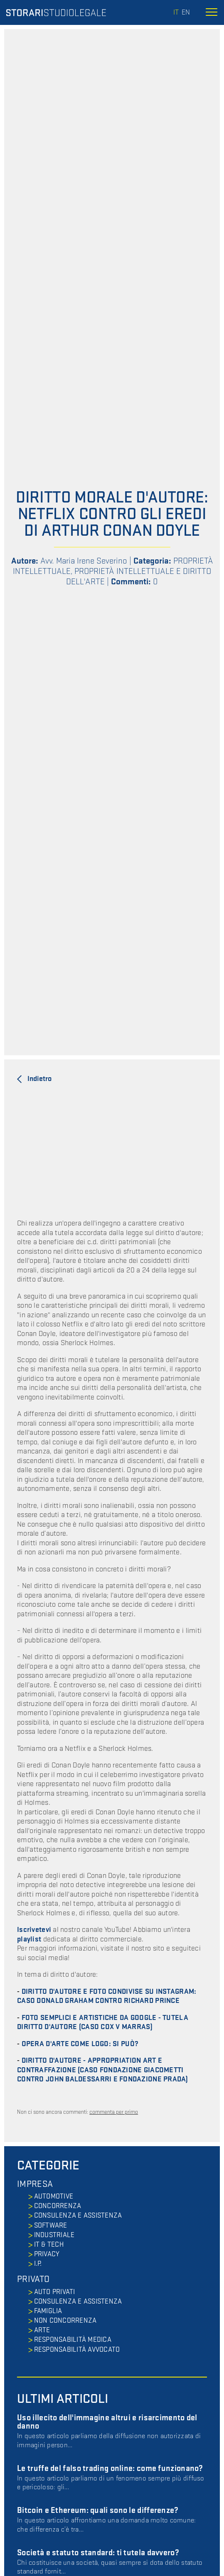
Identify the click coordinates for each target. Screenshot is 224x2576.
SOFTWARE (50, 2225)
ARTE (42, 2330)
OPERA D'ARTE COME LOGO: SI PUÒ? (80, 2043)
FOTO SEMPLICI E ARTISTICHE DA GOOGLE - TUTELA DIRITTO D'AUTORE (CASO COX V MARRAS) (102, 2022)
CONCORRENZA (57, 2206)
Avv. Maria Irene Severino (83, 561)
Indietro (39, 1078)
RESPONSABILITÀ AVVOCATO (77, 2350)
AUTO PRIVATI (54, 2292)
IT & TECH (49, 2244)
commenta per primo (113, 2111)
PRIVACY (47, 2254)
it (176, 12)
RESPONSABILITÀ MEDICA (72, 2340)
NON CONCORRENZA (65, 2320)
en (186, 12)
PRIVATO (33, 2279)
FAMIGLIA (48, 2311)
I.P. (38, 2264)
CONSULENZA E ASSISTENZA (78, 2215)
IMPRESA (35, 2184)
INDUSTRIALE (54, 2235)
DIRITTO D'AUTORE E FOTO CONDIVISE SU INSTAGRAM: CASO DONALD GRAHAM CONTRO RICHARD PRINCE (106, 1996)
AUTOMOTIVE (54, 2196)
